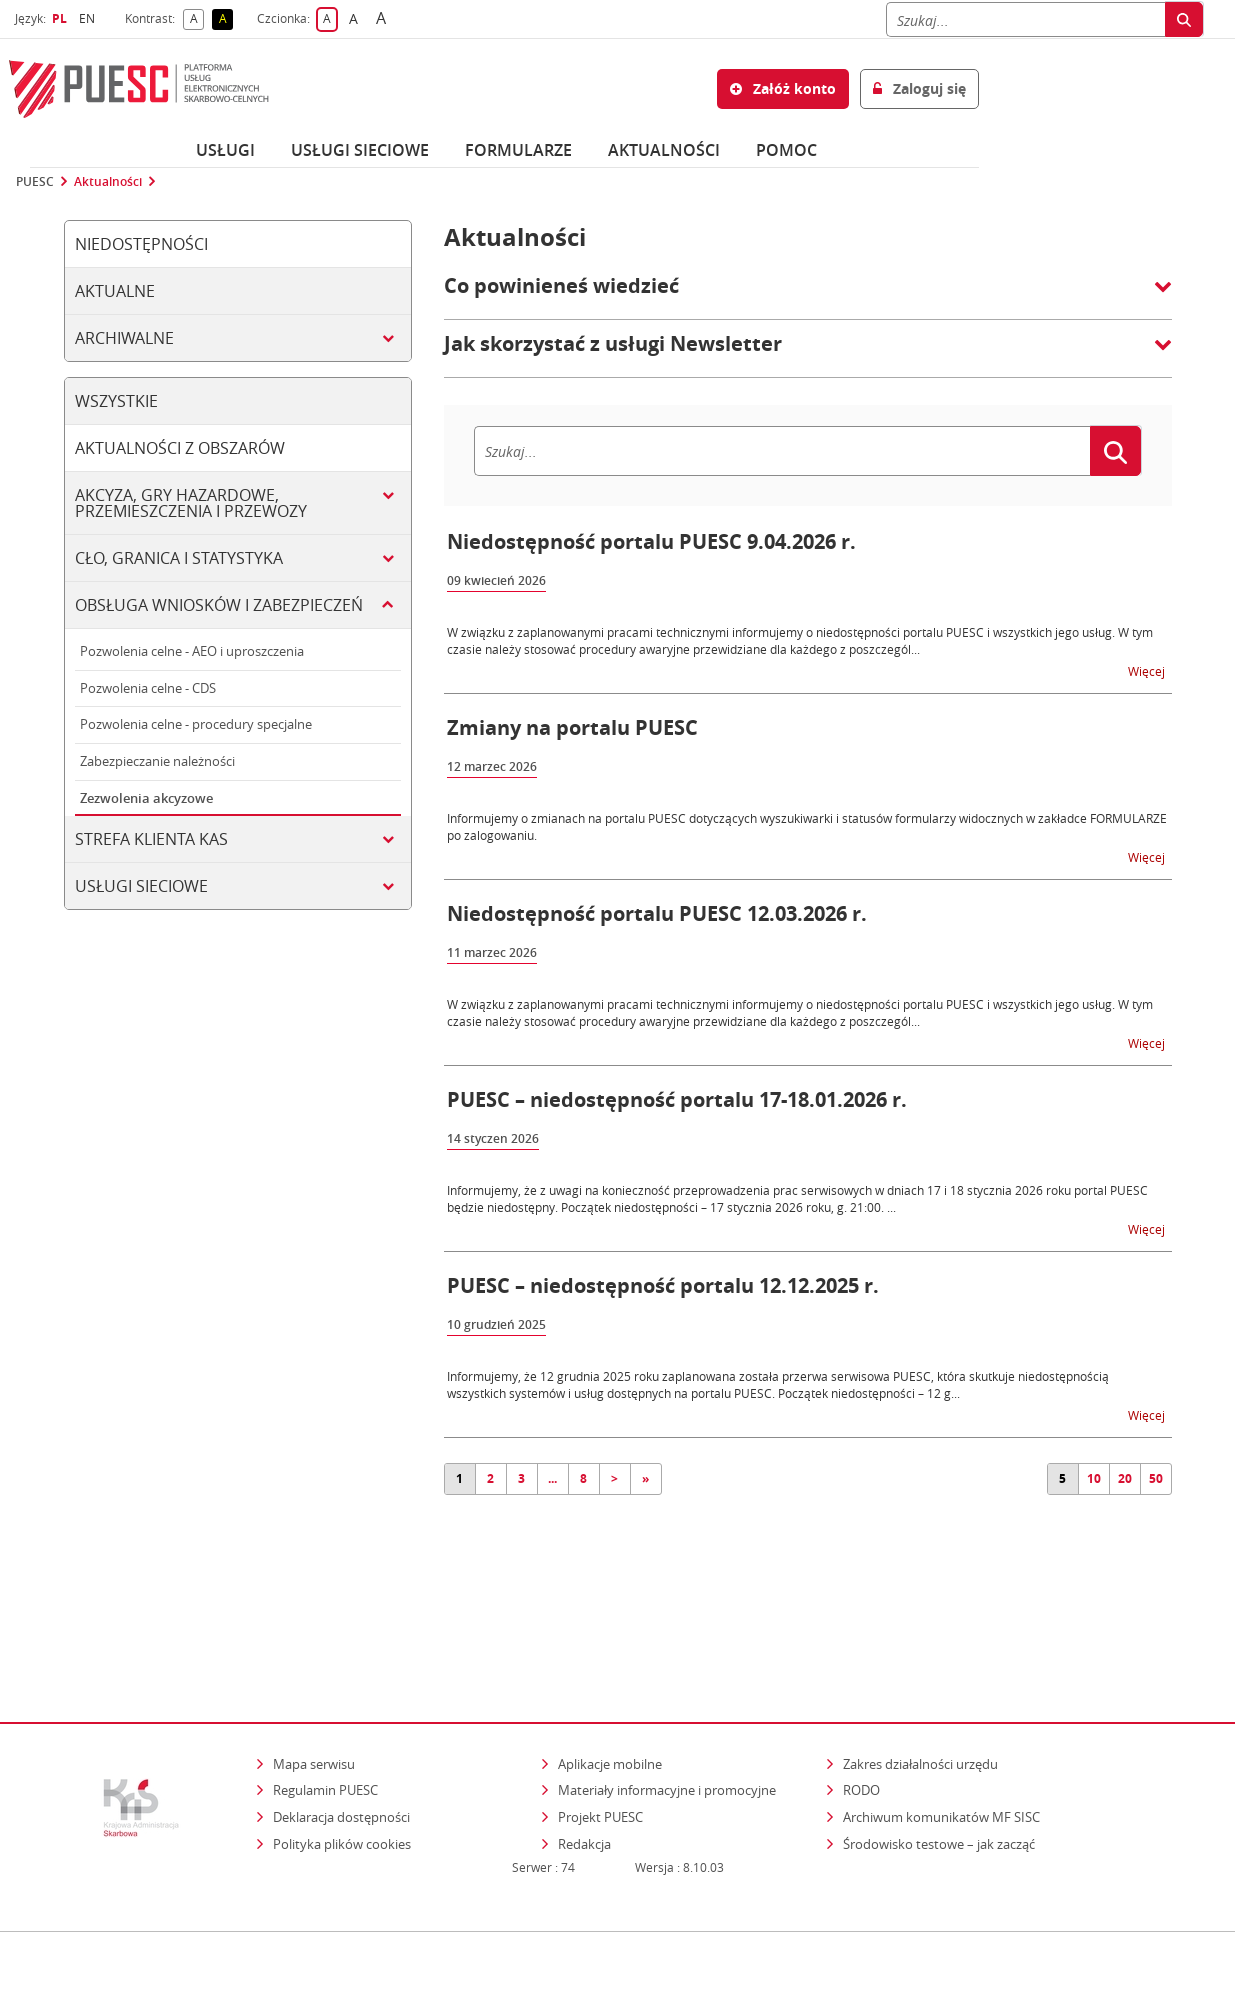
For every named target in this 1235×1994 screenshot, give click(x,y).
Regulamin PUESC (325, 1703)
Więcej (1148, 670)
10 (1094, 1478)
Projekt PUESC (600, 1730)
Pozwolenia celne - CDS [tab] (148, 688)
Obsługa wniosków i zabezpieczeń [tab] (219, 605)
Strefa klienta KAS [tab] (151, 839)
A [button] (197, 19)
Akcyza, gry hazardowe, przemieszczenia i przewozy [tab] (191, 503)
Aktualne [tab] (115, 291)
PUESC (35, 182)
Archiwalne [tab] (124, 338)
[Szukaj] (1025, 19)
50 (1156, 1478)
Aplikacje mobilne (610, 1677)
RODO (861, 1703)
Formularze (518, 150)
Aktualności (664, 150)
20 (1125, 1478)
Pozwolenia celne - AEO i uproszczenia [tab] (192, 651)
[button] (808, 296)
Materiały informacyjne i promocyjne (667, 1703)
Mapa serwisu (314, 1677)
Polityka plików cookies (342, 1757)
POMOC (786, 150)
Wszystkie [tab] (116, 401)
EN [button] (89, 18)
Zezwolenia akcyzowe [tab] (146, 798)
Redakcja (584, 1757)
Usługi (225, 150)
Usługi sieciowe (360, 150)
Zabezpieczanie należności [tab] (157, 761)
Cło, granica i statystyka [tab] (179, 558)
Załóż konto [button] (783, 88)
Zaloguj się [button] (919, 88)
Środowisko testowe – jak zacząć (940, 1756)
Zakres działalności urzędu (922, 1676)
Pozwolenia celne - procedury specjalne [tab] (196, 724)
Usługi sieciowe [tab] (141, 886)
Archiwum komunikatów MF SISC (941, 1730)
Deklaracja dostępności (341, 1730)
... (552, 1478)
